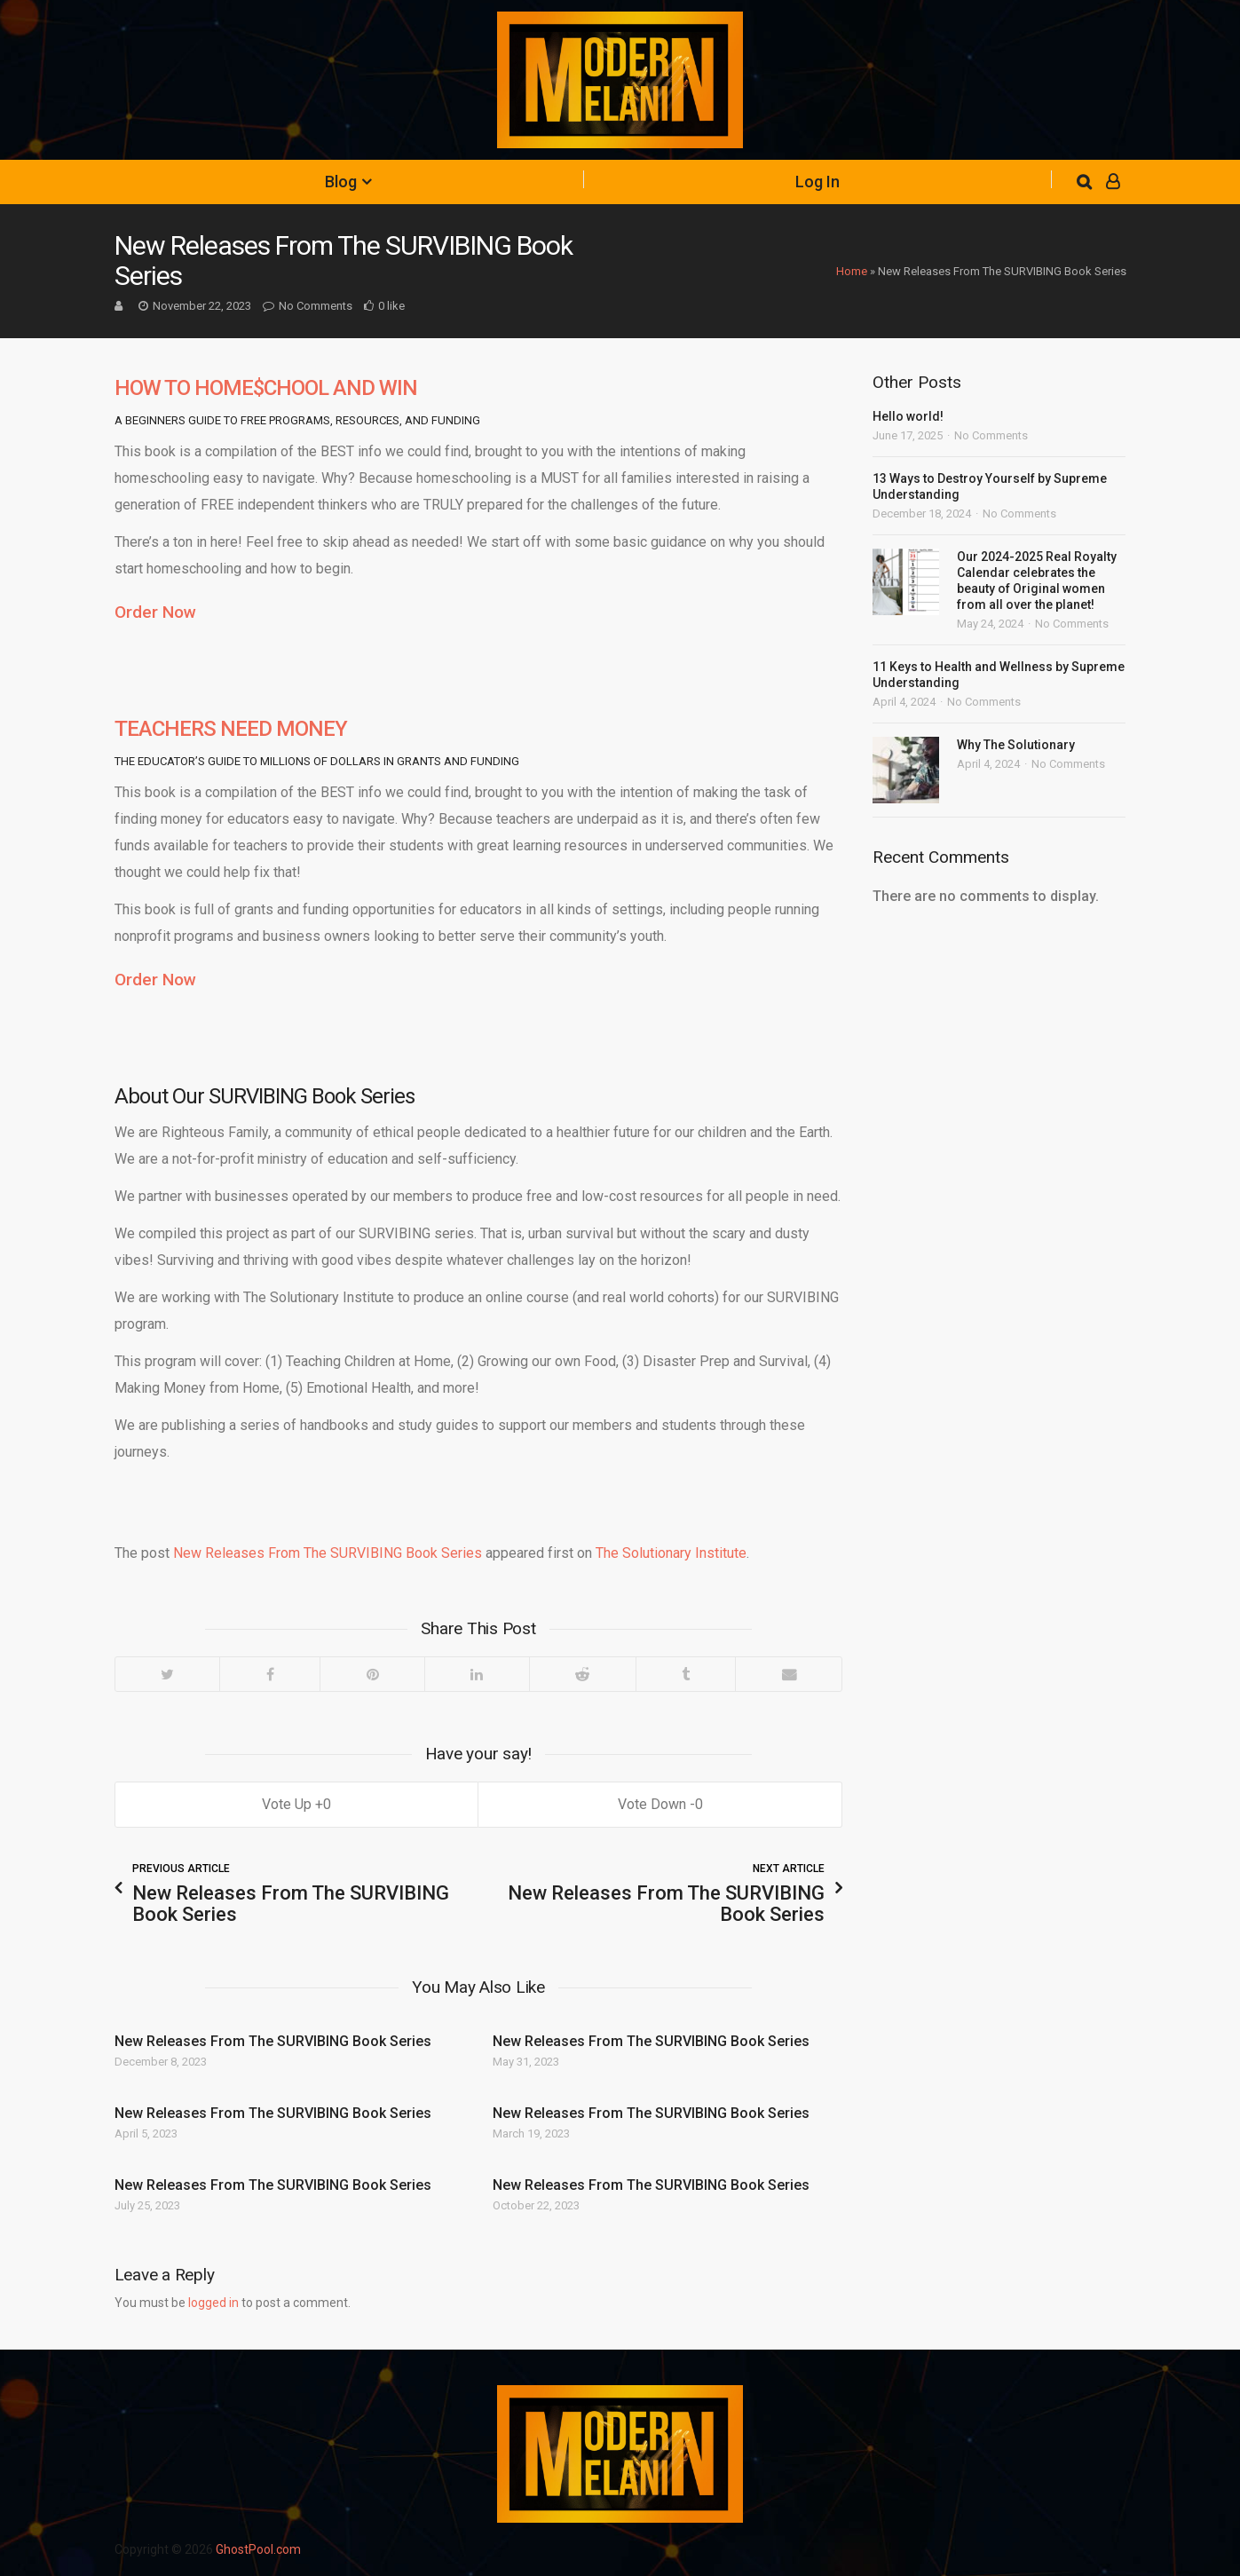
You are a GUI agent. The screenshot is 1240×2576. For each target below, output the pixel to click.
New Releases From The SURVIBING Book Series (327, 1553)
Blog (341, 181)
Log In (817, 181)
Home (851, 271)
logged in (213, 2302)
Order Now (155, 612)
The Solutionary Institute (671, 1553)
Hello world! (908, 416)
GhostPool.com (258, 2549)
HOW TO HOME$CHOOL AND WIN (266, 387)
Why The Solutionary (1016, 745)
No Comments (315, 305)
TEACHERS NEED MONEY (231, 728)
